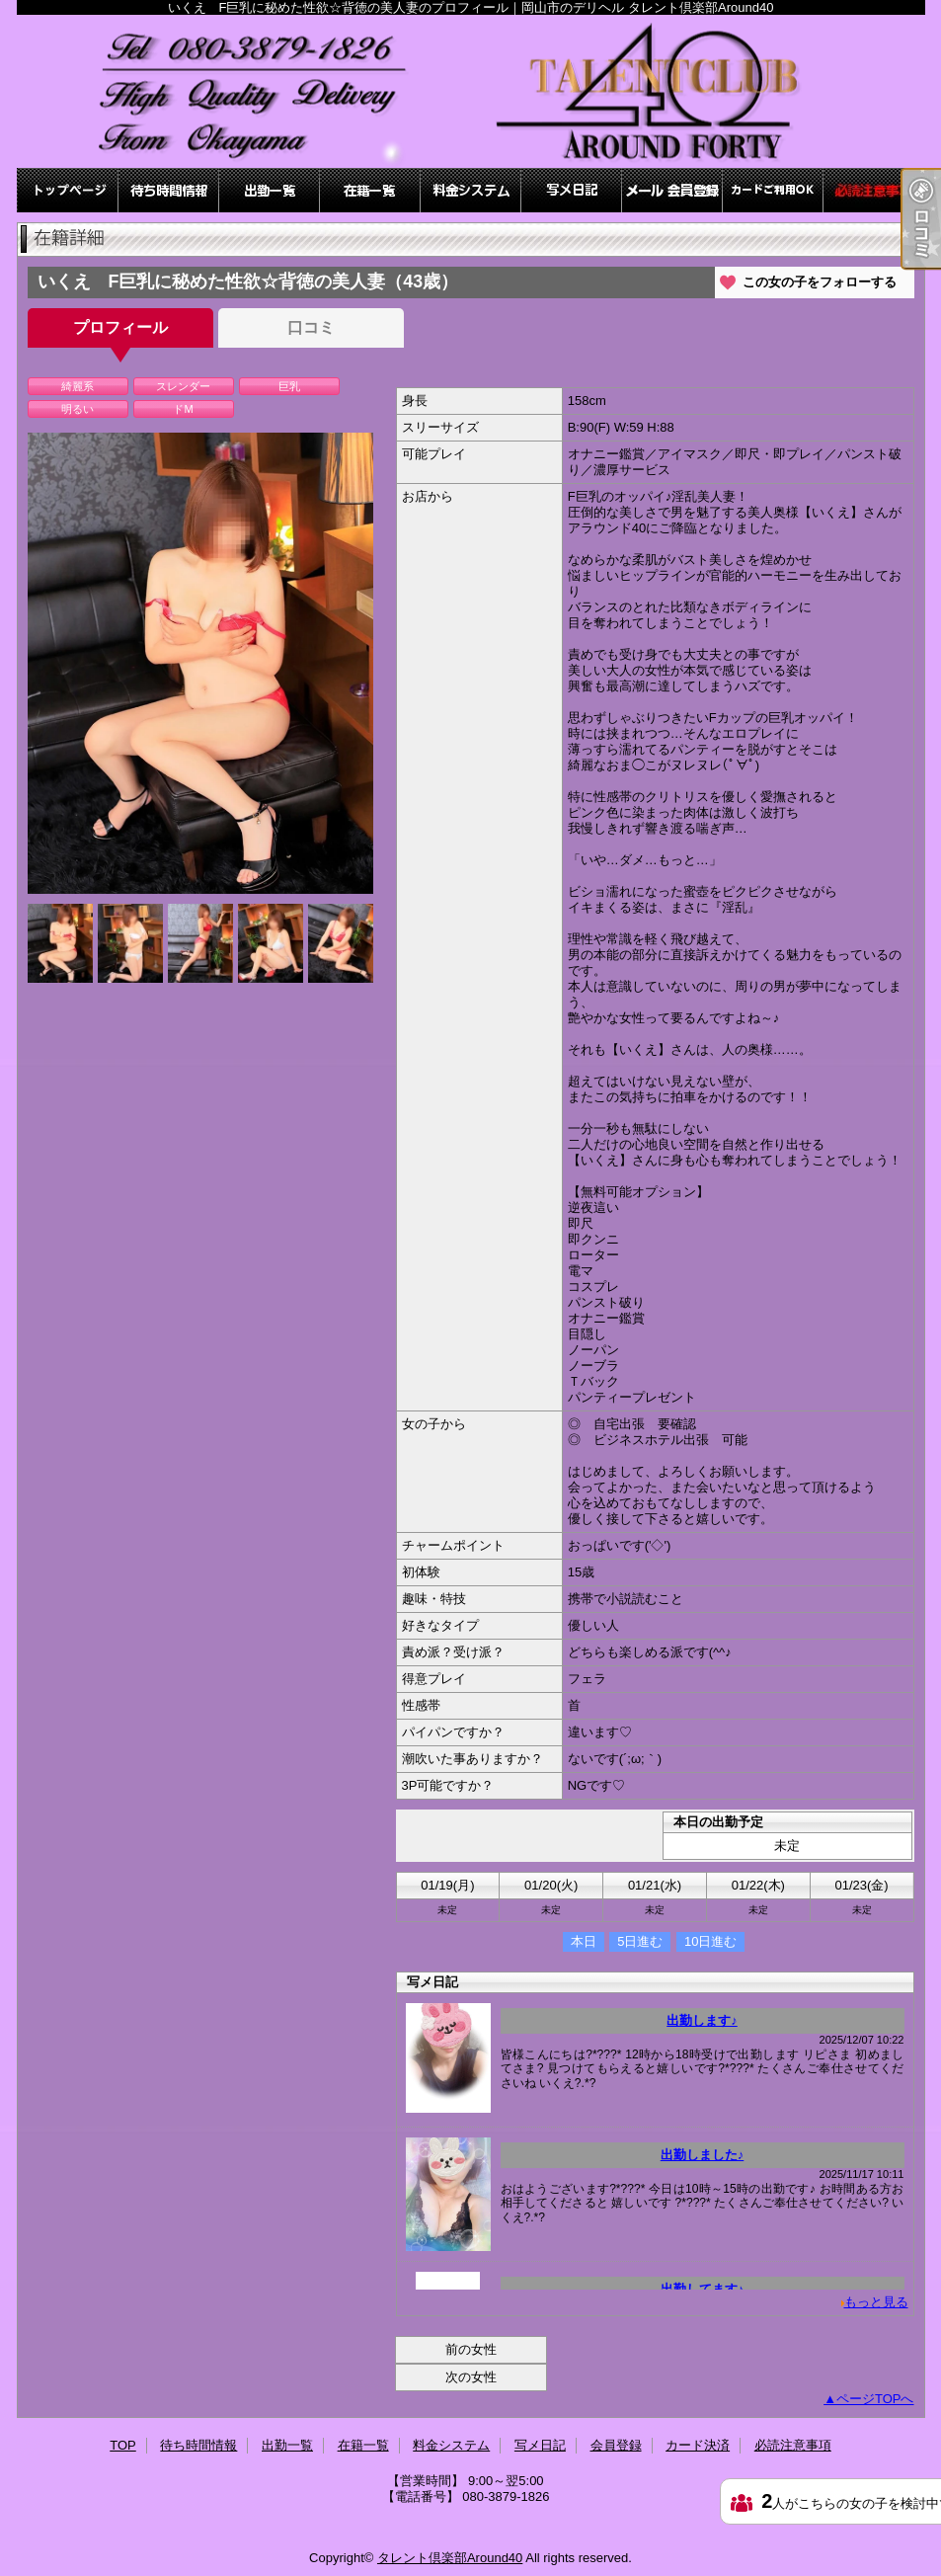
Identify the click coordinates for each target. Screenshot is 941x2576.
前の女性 (471, 2349)
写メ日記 (571, 190)
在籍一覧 (370, 190)
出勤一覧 (269, 190)
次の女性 (471, 2377)
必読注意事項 (873, 190)
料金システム (471, 190)
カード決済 (773, 190)
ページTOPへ (875, 2398)
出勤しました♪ (703, 2154)
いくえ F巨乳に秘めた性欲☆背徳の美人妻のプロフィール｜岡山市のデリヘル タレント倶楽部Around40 (471, 91)
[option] (200, 663)
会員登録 (672, 190)
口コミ (311, 327)
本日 (583, 1941)
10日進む (710, 1941)
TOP (68, 190)
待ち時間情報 (168, 190)
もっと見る (876, 2301)
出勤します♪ (702, 2020)
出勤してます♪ (703, 2289)
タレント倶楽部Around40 (449, 2557)
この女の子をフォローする (820, 282)
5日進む (640, 1941)
